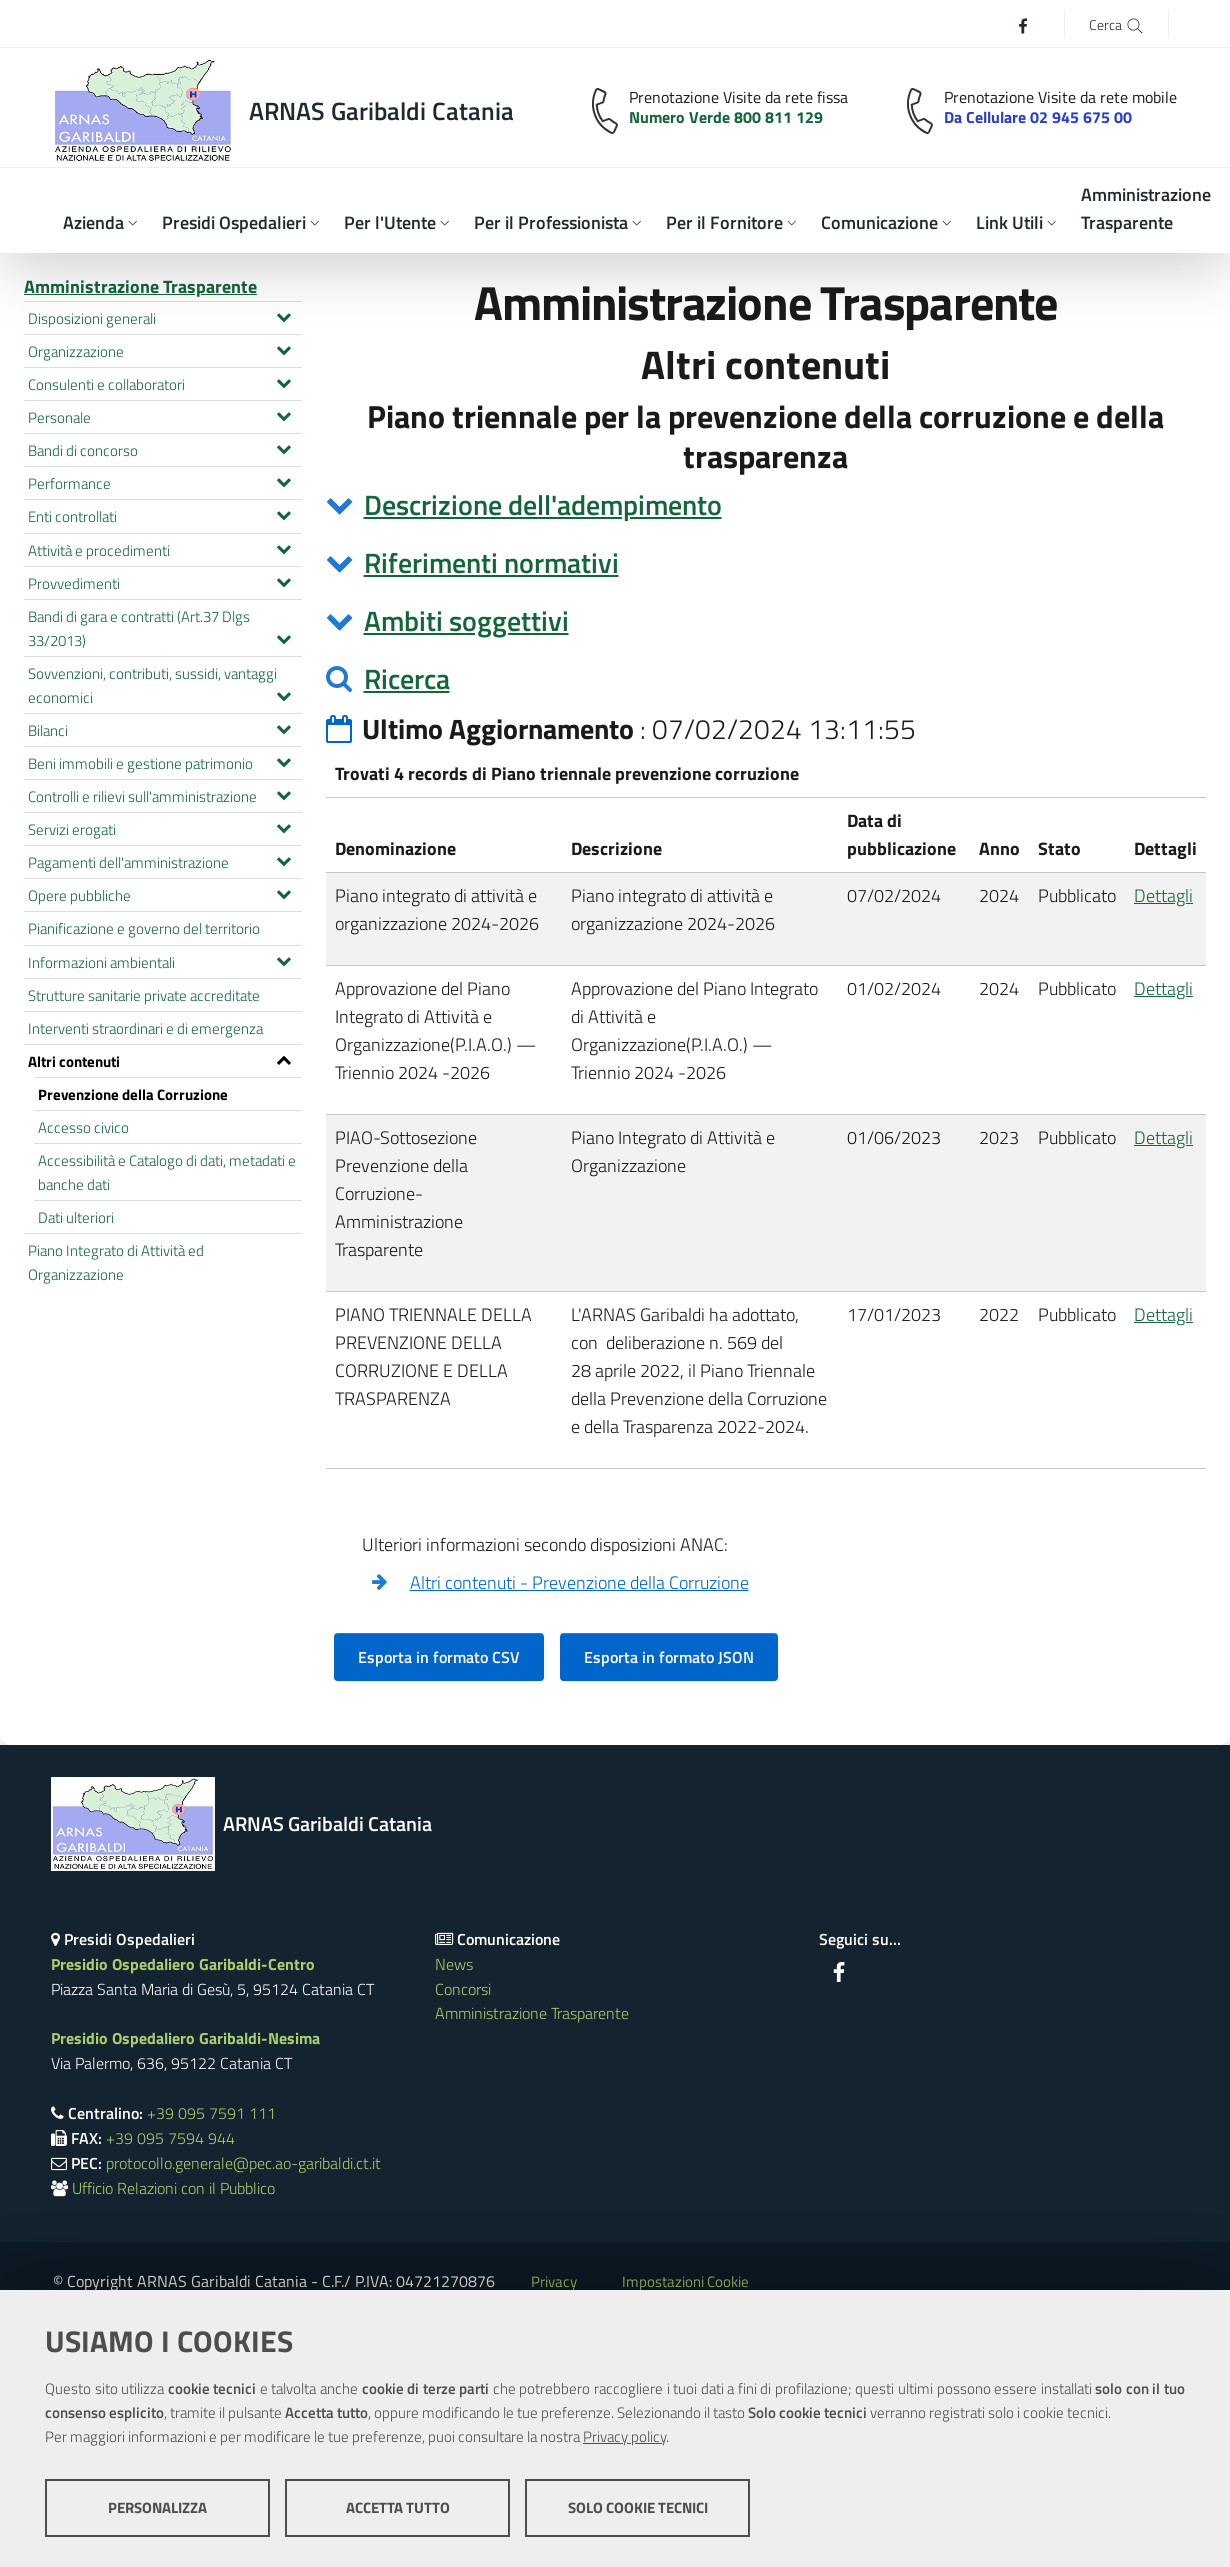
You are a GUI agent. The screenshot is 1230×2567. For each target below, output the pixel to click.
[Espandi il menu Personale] (283, 414)
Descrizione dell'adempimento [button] (543, 504)
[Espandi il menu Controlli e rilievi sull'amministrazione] (283, 793)
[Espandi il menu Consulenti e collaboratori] (283, 381)
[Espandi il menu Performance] (283, 480)
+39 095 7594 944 (170, 2138)
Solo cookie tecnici (638, 2507)
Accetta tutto (398, 2507)
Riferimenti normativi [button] (491, 562)
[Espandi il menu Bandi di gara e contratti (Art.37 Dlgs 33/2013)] (283, 637)
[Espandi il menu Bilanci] (283, 727)
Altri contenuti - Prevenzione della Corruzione (579, 1582)
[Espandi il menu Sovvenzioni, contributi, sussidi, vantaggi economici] (283, 694)
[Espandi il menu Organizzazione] (283, 348)
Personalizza (157, 2507)
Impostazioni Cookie (685, 2281)
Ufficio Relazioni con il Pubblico (173, 2188)
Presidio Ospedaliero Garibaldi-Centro (183, 1964)
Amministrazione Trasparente (140, 286)
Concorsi (463, 1989)
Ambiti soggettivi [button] (466, 620)
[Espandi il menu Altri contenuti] (283, 1058)
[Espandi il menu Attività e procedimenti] (283, 547)
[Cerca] (1116, 23)
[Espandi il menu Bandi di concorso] (283, 447)
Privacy (554, 2281)
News (454, 1964)
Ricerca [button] (407, 678)
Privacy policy (624, 2436)
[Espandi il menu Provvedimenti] (283, 580)
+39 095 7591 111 (211, 2113)
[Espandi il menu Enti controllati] (283, 513)
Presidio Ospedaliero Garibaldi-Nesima (185, 2038)
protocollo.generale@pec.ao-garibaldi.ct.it (243, 2163)
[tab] (766, 505)
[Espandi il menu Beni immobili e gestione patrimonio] (283, 760)
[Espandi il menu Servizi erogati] (283, 826)
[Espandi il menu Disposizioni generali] (283, 315)
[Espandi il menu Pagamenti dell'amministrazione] (283, 859)
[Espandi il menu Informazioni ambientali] (283, 959)
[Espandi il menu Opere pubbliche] (283, 892)
